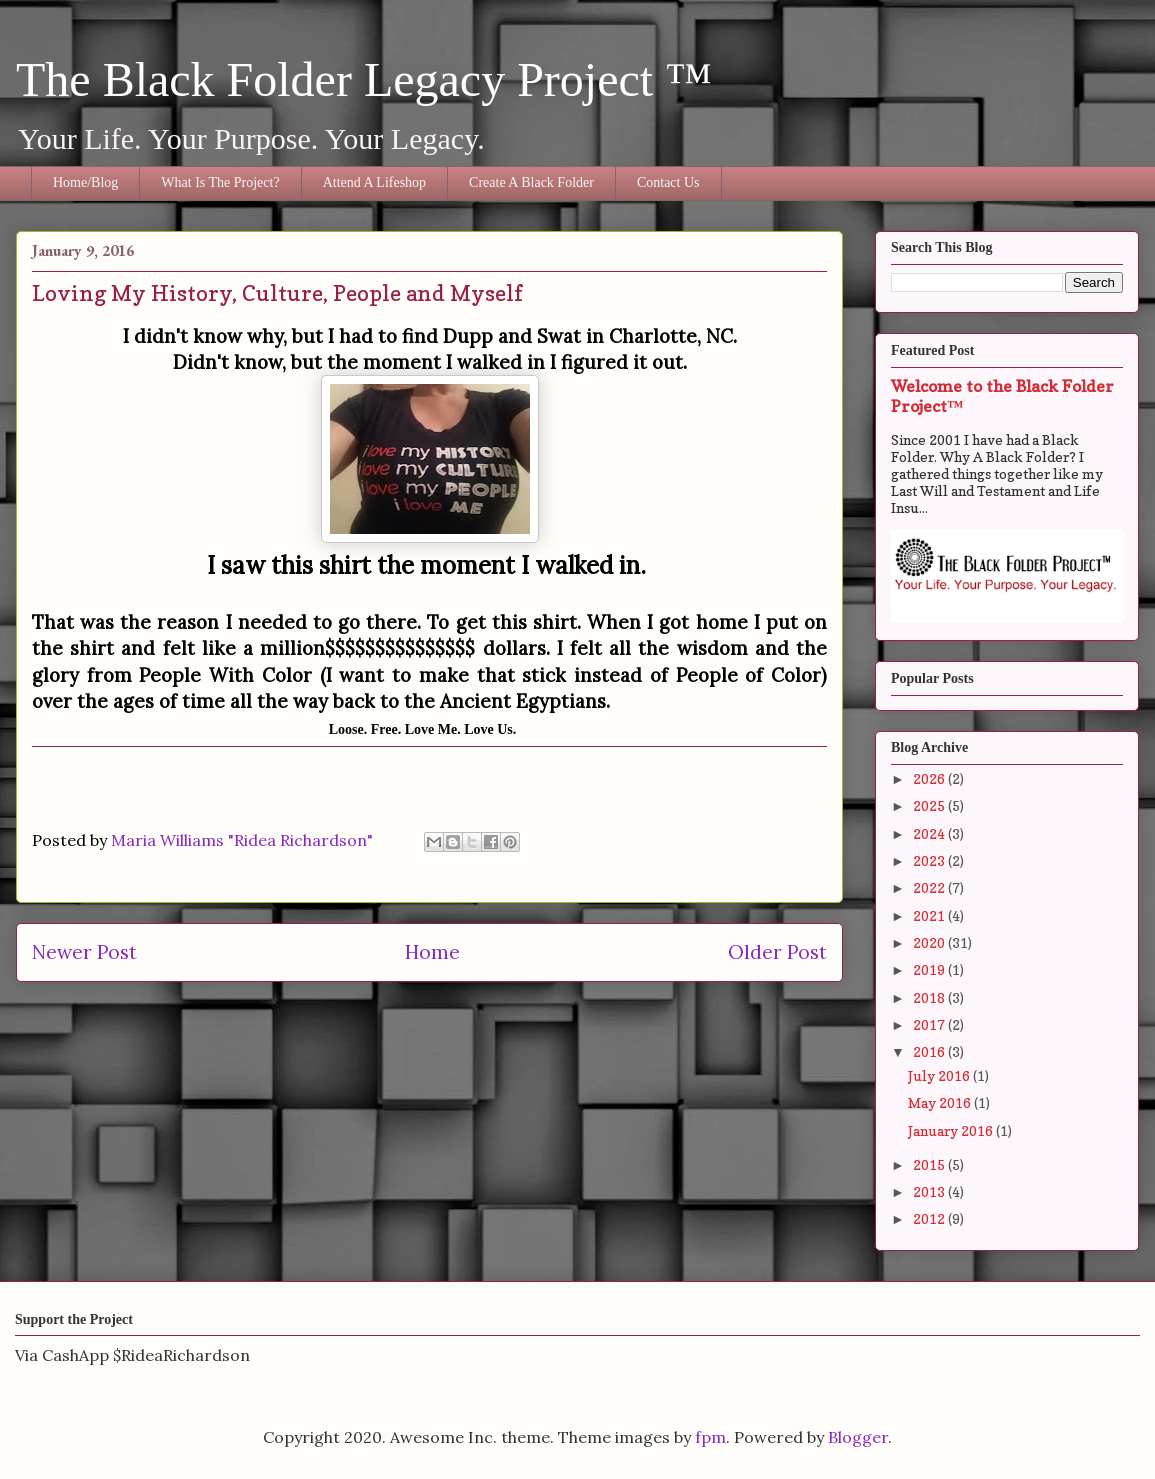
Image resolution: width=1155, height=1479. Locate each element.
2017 (930, 1024)
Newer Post (84, 952)
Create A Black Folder (531, 182)
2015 (930, 1164)
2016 (930, 1051)
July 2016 (940, 1075)
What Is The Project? (220, 182)
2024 (930, 833)
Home (432, 952)
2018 (930, 997)
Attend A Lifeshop (374, 182)
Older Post (777, 952)
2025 (930, 805)
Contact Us (668, 182)
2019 (930, 969)
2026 (930, 778)
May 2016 (941, 1102)
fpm (710, 1437)
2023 (930, 860)
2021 (930, 915)
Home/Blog (85, 182)
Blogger (858, 1437)
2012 (930, 1218)
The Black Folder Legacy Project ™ (364, 79)
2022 (930, 887)
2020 (930, 942)
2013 (930, 1191)
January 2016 (952, 1130)
